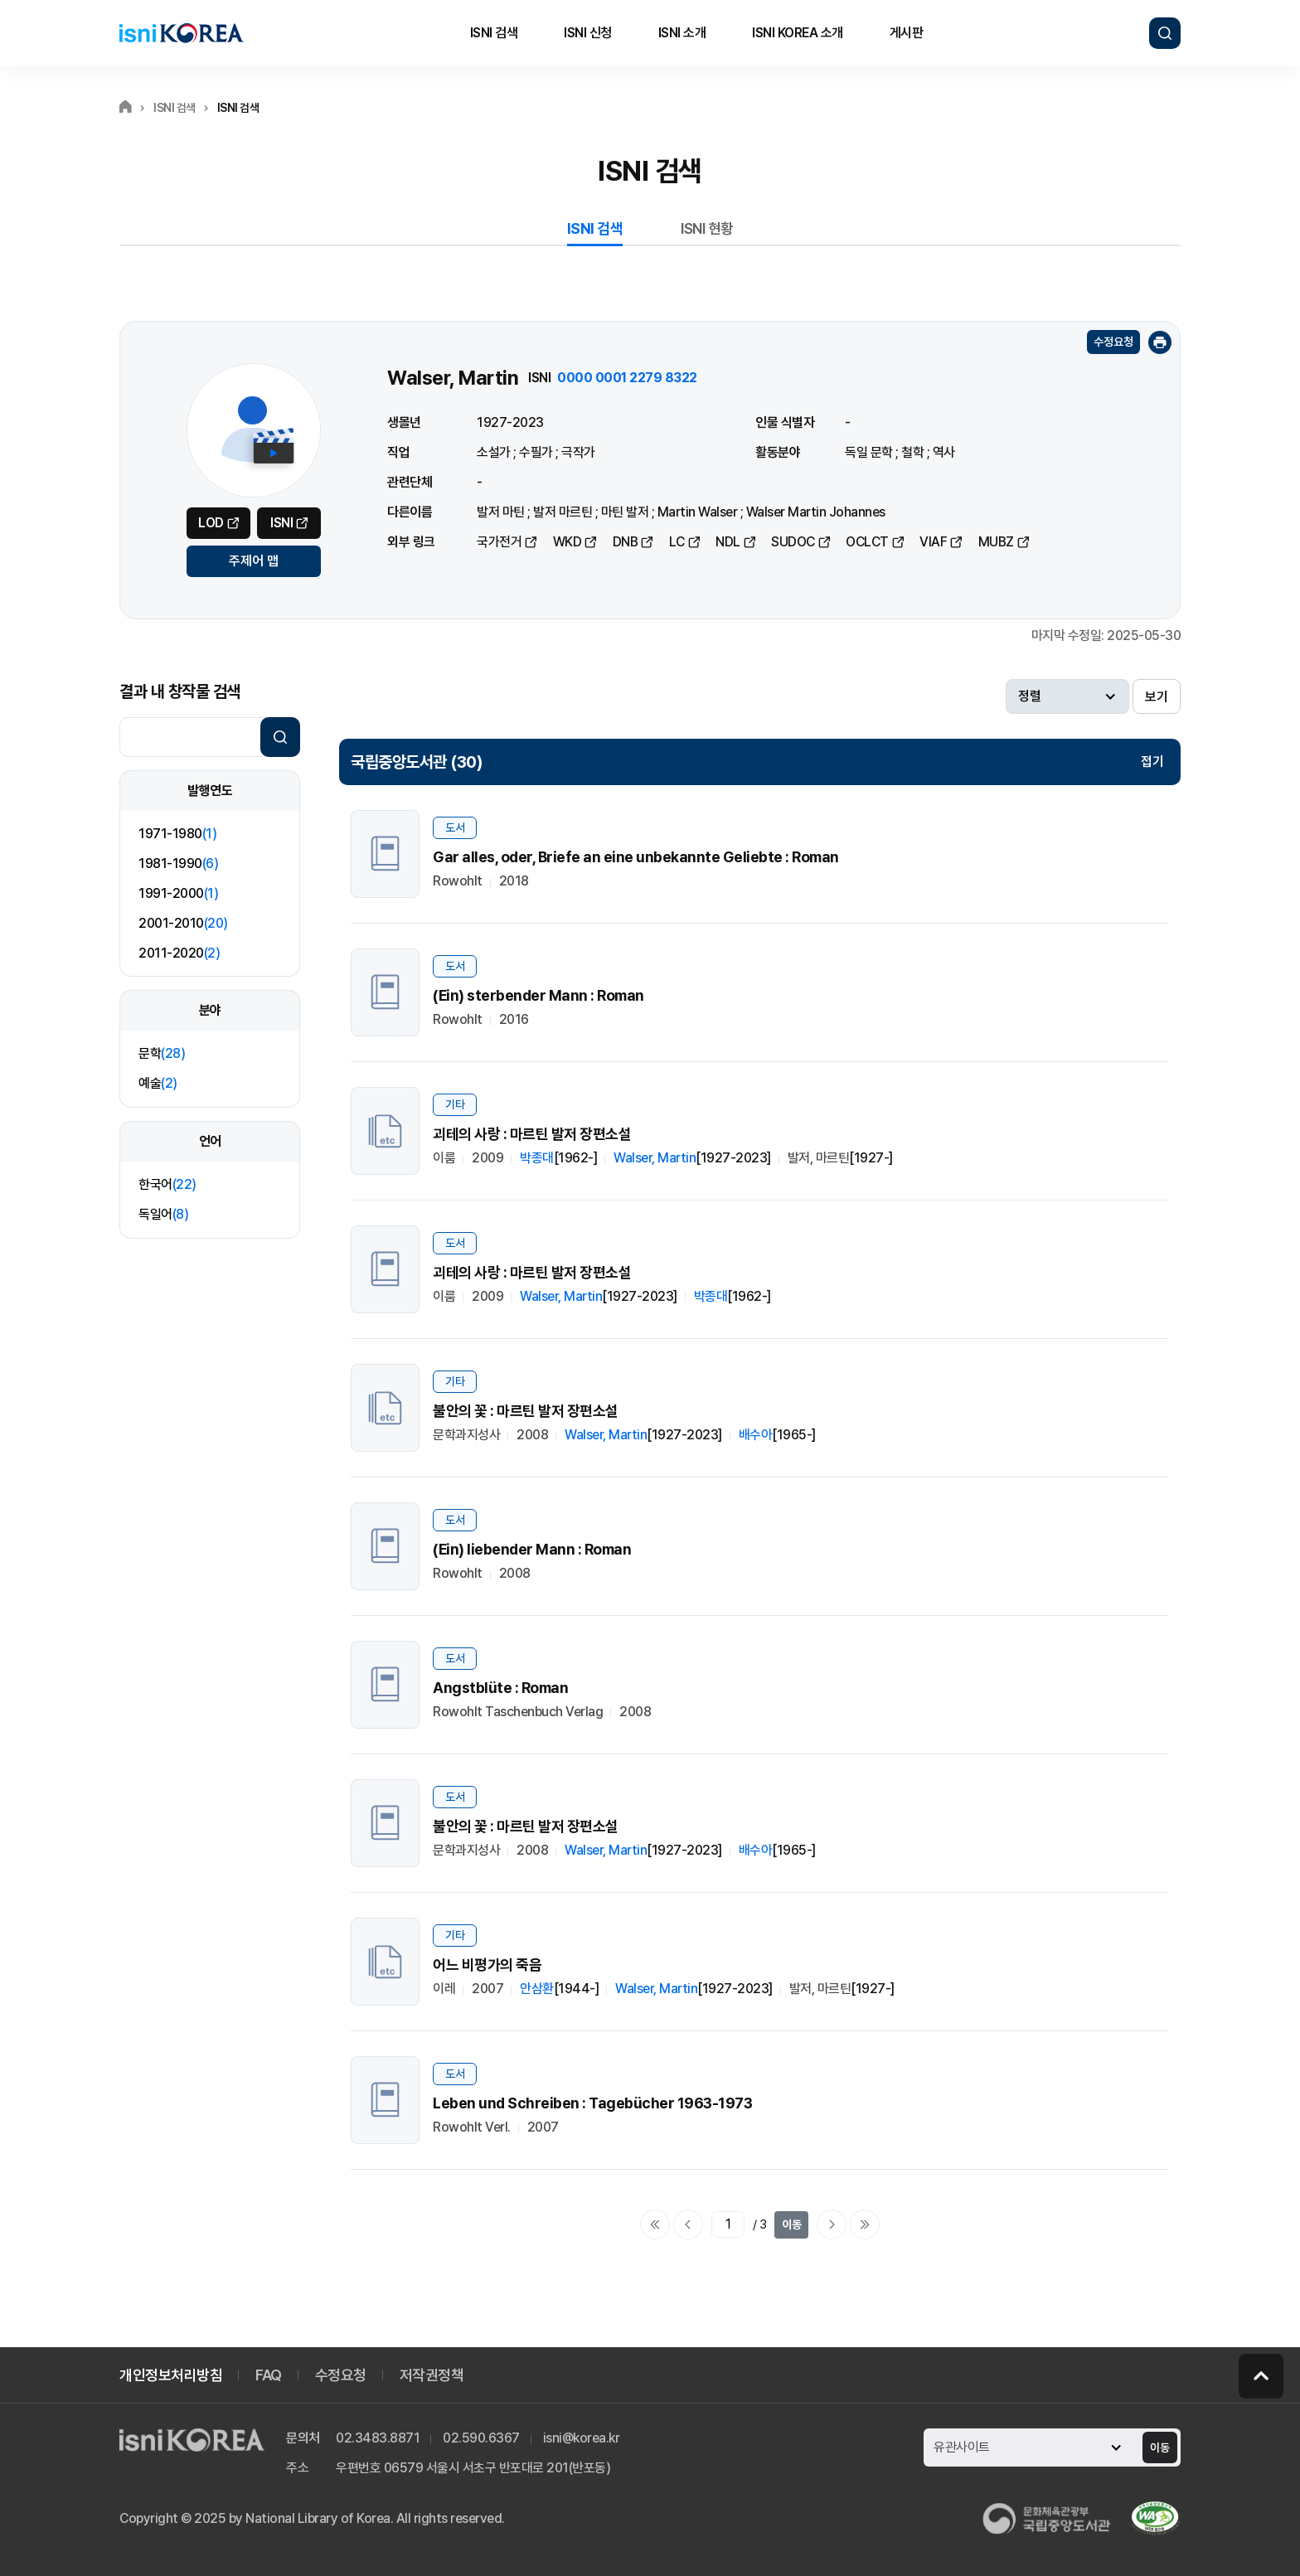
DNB (625, 542)
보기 (1156, 697)
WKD (567, 542)
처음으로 (655, 2224)
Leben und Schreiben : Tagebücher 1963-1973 (592, 2103)
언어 (210, 1141)
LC (677, 542)
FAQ (268, 2375)
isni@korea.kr (581, 2438)
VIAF (933, 542)
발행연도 (209, 790)
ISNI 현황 (707, 228)
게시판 (907, 33)
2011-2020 (179, 953)
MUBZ (996, 542)
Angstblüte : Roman (500, 1687)
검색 (1165, 33)
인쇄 (1159, 342)
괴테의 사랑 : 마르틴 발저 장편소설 (532, 1133)
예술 (157, 1083)
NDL (727, 542)
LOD (211, 523)
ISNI (281, 523)
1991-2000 (178, 893)
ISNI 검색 (494, 33)
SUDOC (793, 542)
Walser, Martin (655, 1158)
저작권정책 (432, 2375)
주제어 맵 (254, 561)
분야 (210, 1010)
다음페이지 (831, 2224)
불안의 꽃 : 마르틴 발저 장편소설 (525, 1410)
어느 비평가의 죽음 (487, 1964)
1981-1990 (178, 863)
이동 (792, 2224)
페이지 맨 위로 (1261, 2376)
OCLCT (867, 542)
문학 (161, 1053)
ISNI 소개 (682, 33)
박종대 (537, 1158)
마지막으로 (865, 2224)
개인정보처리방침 (170, 2375)
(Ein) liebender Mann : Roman (532, 1549)
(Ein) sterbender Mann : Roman (538, 995)
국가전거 (499, 542)
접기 (1152, 761)
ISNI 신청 (588, 33)
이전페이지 (688, 2224)
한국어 (167, 1184)
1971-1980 (177, 834)
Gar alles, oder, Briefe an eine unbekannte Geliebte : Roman (636, 857)
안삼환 (537, 1988)
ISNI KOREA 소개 (797, 33)
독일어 (163, 1214)
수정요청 (1113, 341)
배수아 (756, 1435)
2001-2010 (183, 923)
